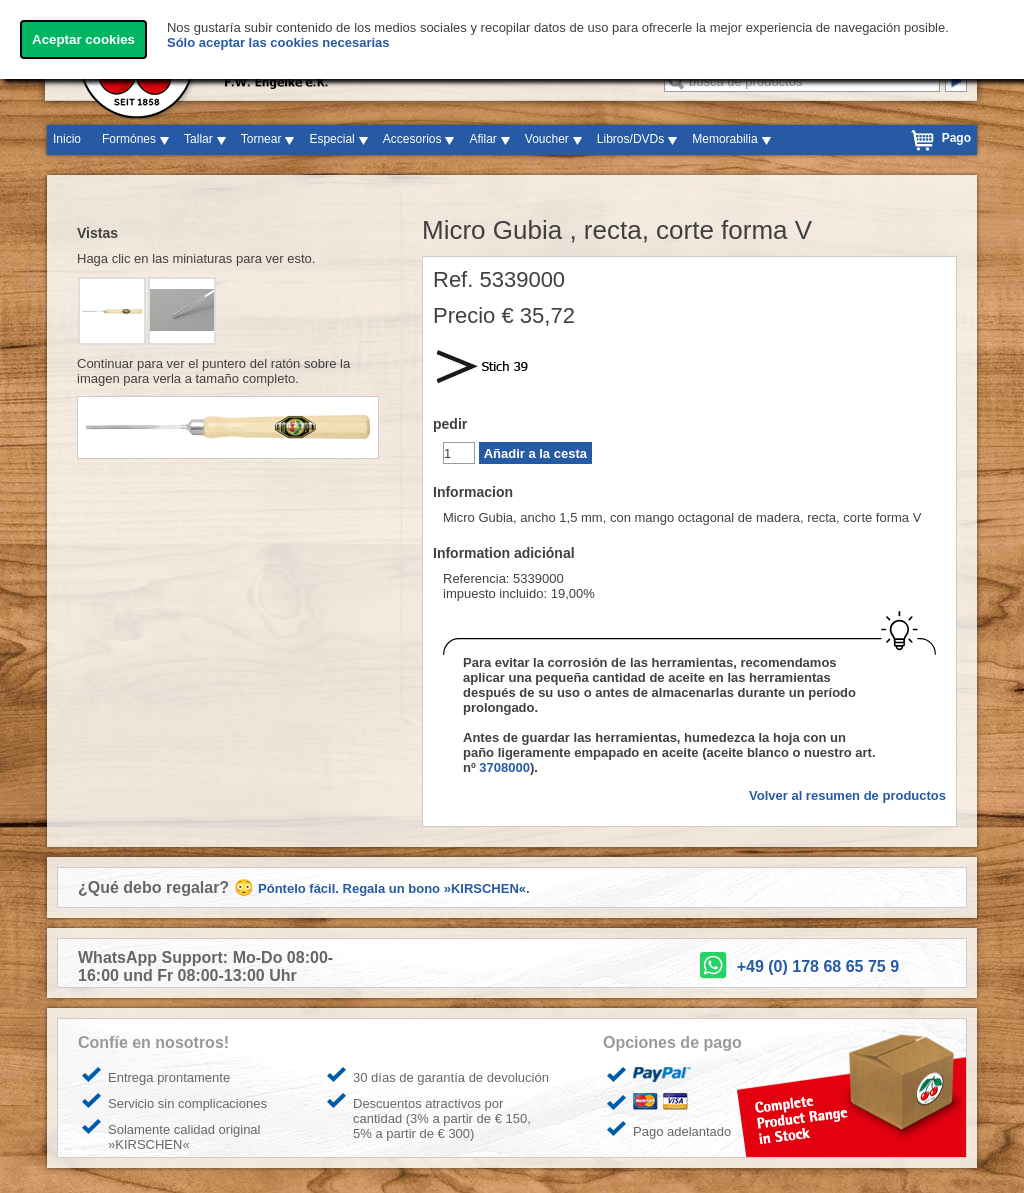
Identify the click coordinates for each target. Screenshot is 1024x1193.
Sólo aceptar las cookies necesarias (278, 42)
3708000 (504, 767)
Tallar (198, 139)
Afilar (482, 139)
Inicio (67, 139)
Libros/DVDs (630, 139)
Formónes (129, 139)
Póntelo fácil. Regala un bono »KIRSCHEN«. (394, 888)
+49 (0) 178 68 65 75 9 (818, 966)
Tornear (261, 139)
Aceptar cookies (83, 39)
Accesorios (412, 139)
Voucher (547, 139)
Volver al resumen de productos (847, 795)
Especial (331, 139)
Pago (956, 138)
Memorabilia (724, 139)
